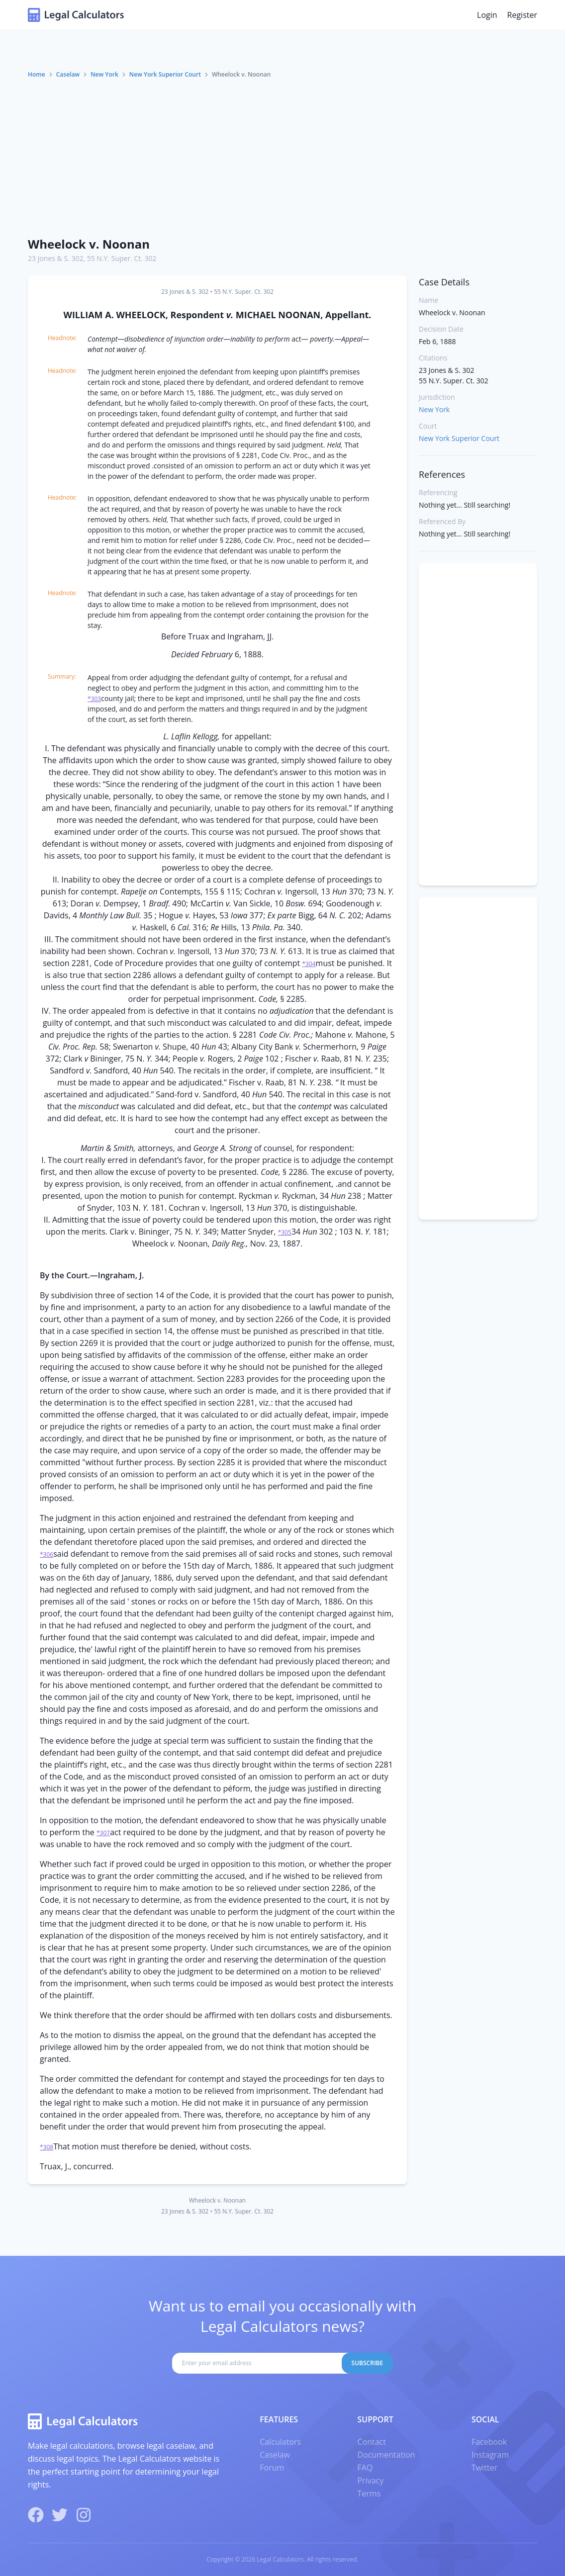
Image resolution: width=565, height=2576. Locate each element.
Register (522, 14)
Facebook (489, 2441)
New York (104, 74)
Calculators (280, 2441)
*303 (94, 699)
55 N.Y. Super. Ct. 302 (122, 258)
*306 (46, 1554)
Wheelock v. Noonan (89, 244)
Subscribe (367, 2363)
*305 (284, 1232)
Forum (272, 2467)
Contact (371, 2441)
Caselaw (68, 74)
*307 (103, 1833)
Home (36, 74)
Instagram (490, 2454)
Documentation (386, 2454)
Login (487, 14)
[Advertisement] (282, 153)
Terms (368, 2493)
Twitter (484, 2467)
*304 (308, 964)
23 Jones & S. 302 (55, 258)
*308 (46, 2147)
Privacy (370, 2480)
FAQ (365, 2467)
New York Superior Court (165, 74)
